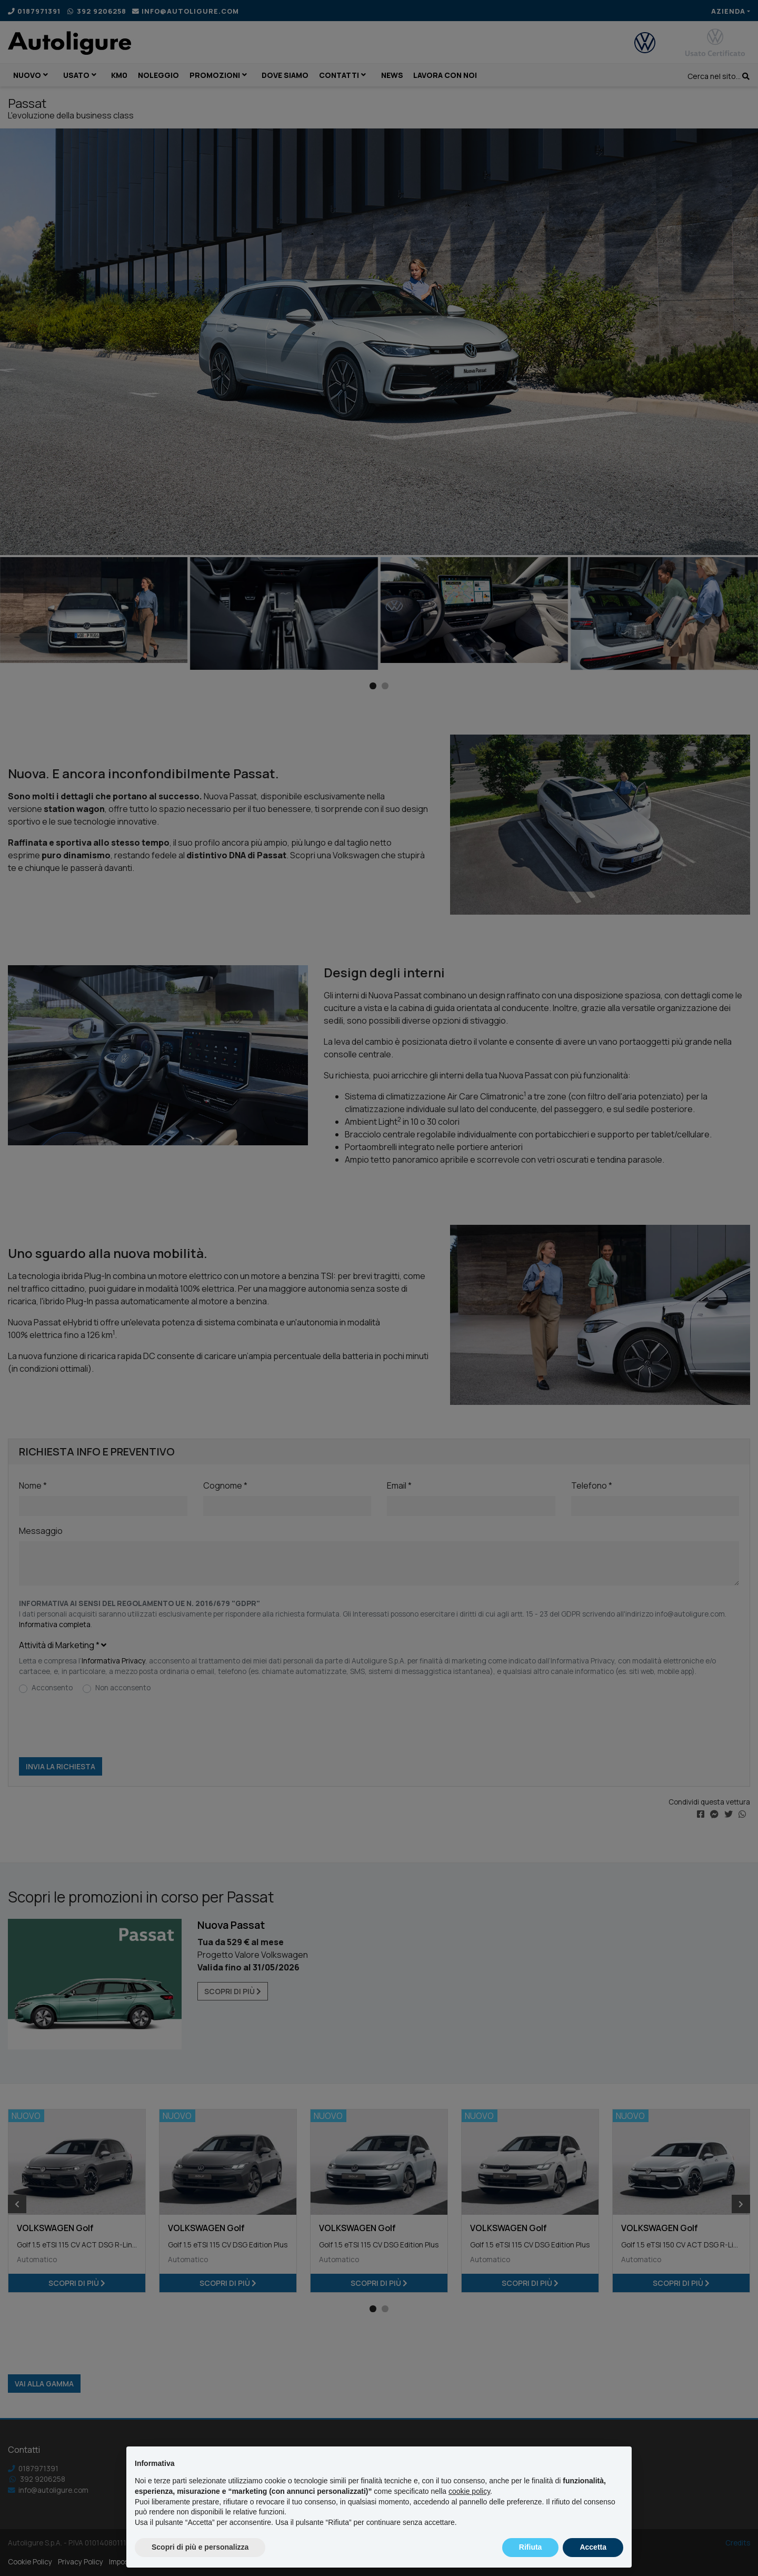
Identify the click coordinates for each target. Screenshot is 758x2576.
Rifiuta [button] (530, 2547)
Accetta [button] (593, 2547)
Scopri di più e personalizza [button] (200, 2547)
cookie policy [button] (469, 2491)
